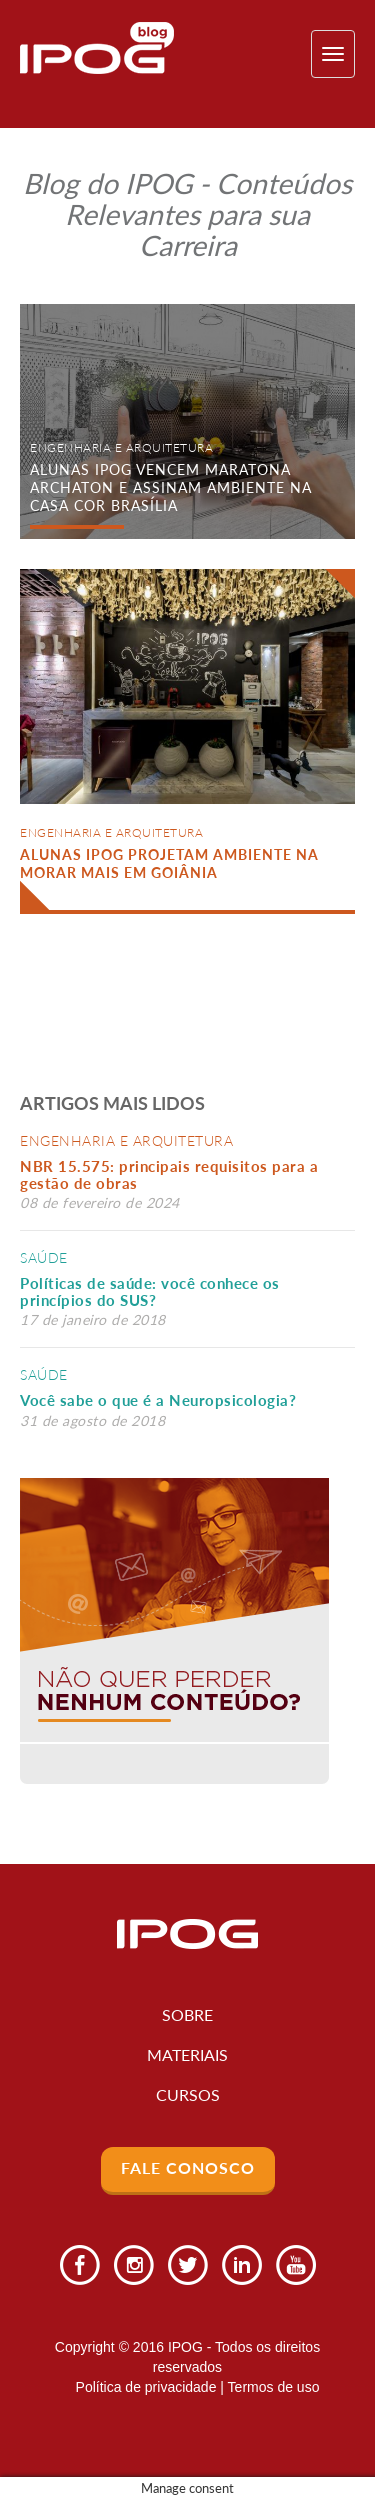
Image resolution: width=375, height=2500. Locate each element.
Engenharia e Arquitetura (126, 1140)
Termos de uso (274, 2387)
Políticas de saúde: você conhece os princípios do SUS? (150, 1291)
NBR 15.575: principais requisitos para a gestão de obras (169, 1174)
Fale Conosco (188, 2167)
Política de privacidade (146, 2387)
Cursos (188, 2094)
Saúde (44, 1257)
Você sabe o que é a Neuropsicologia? (158, 1400)
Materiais (187, 2054)
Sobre (187, 2014)
